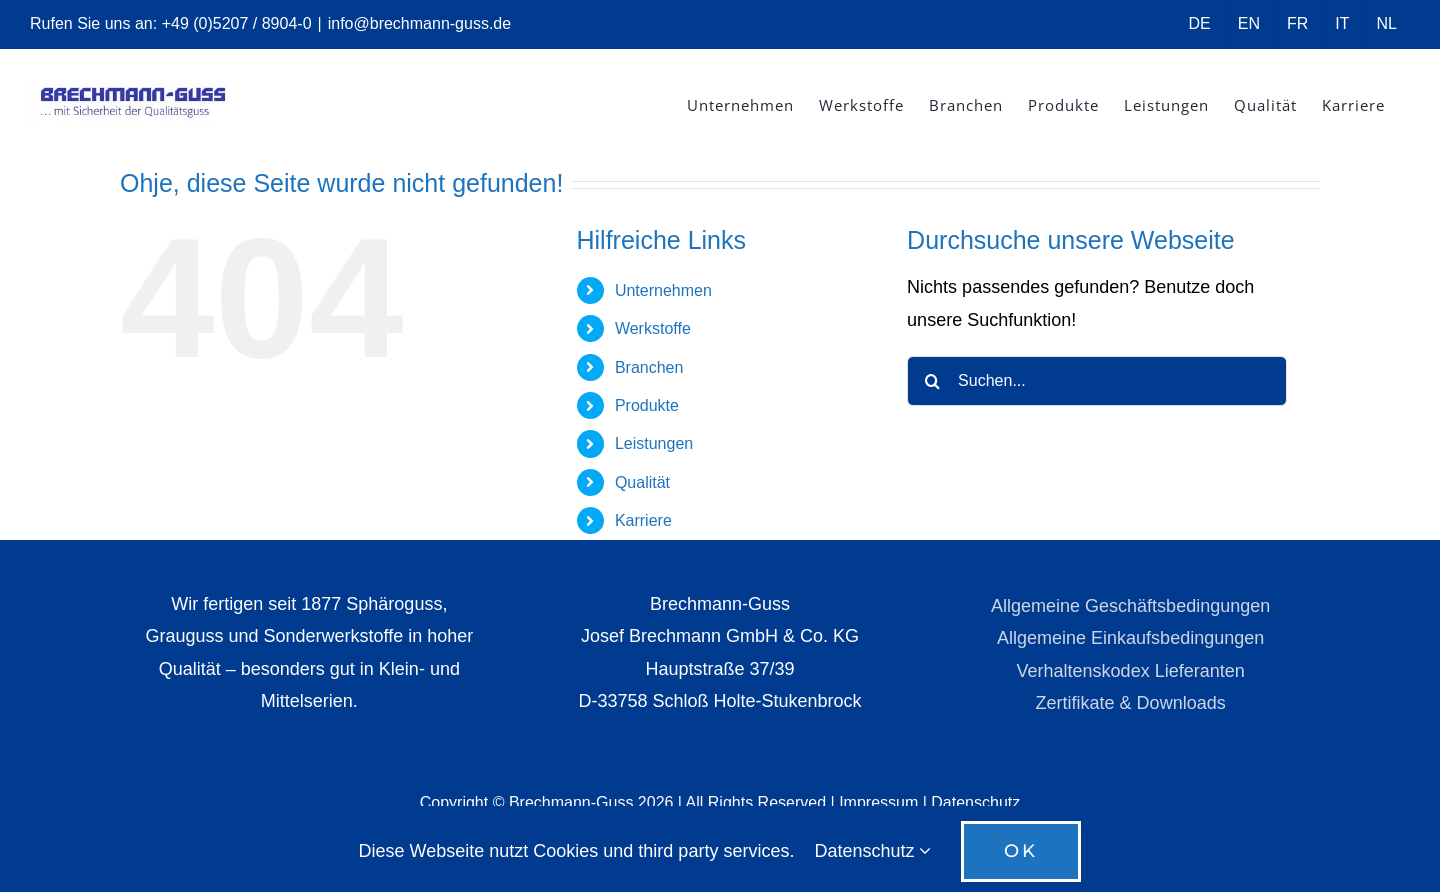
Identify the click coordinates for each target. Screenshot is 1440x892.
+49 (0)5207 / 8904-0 (237, 23)
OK (1021, 851)
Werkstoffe (653, 328)
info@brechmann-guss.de (419, 23)
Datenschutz (975, 802)
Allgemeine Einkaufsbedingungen (1130, 638)
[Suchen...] (1097, 381)
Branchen (649, 367)
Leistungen (654, 443)
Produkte (647, 405)
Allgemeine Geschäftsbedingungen (1130, 606)
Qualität (642, 482)
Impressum (878, 802)
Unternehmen (663, 290)
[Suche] (932, 381)
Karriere (643, 520)
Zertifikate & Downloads (1131, 703)
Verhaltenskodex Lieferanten (1131, 671)
